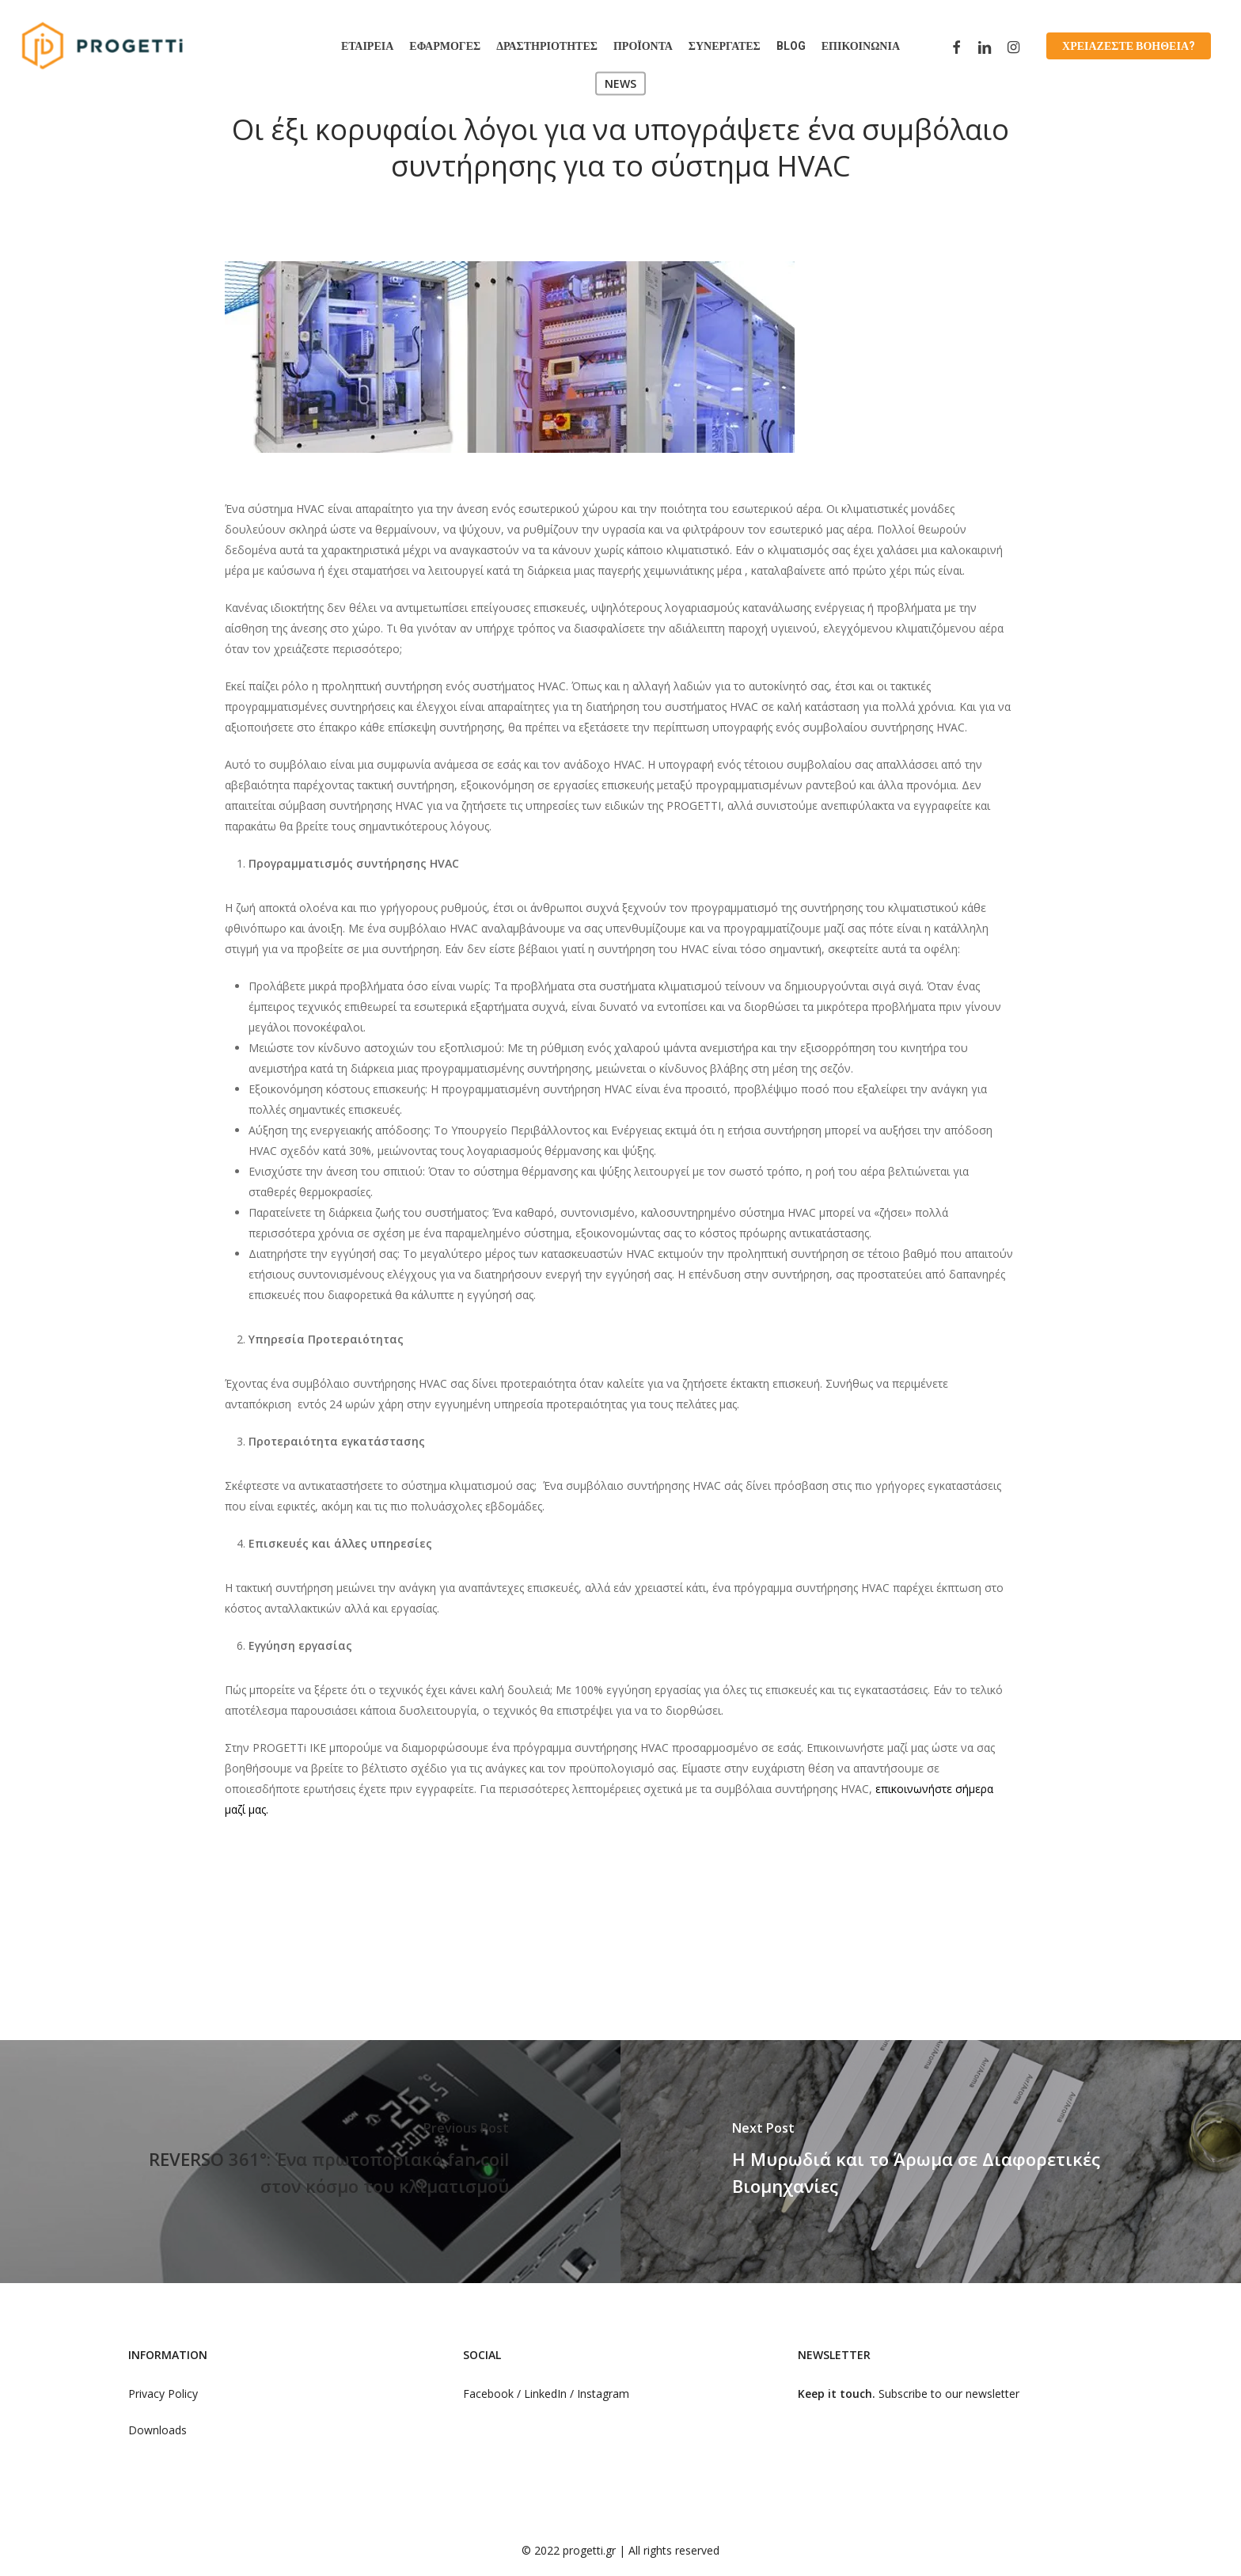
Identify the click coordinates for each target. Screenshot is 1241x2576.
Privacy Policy (163, 2393)
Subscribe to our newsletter (949, 2393)
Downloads (157, 2429)
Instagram (603, 2393)
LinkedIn (547, 2393)
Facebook (488, 2393)
